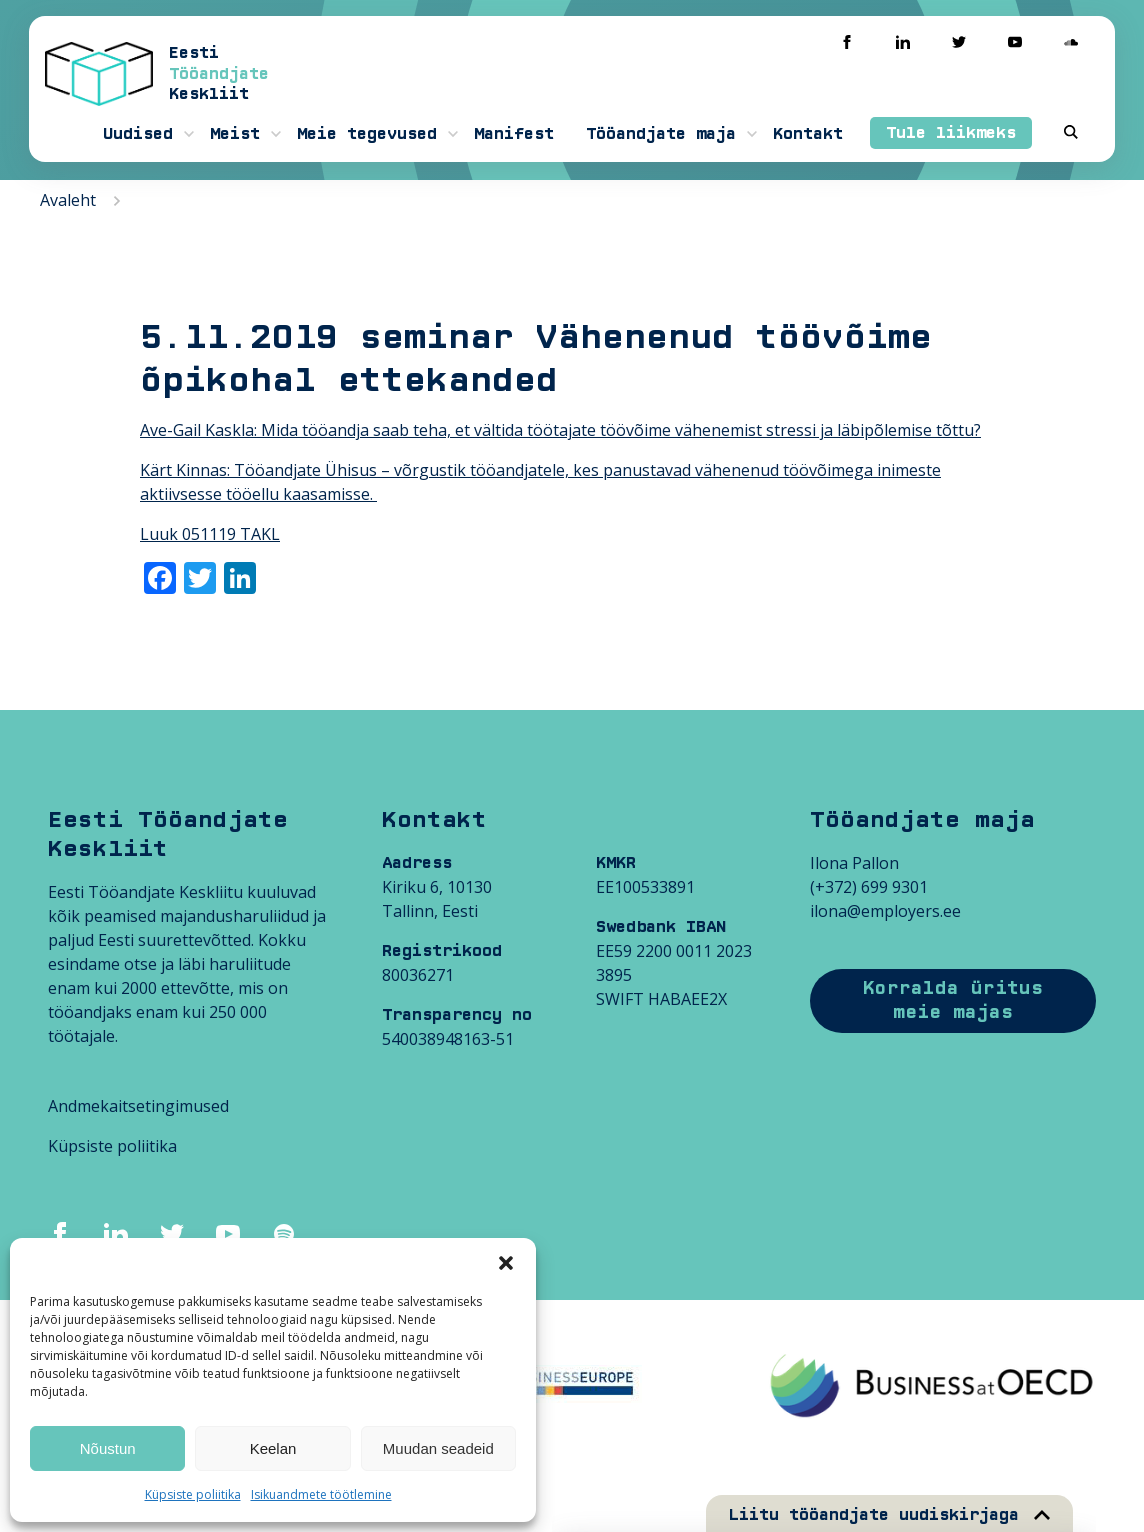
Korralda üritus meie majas (953, 1000)
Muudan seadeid (438, 1448)
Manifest (514, 134)
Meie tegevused (367, 134)
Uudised (138, 134)
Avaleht (68, 200)
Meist (235, 134)
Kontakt (808, 134)
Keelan (273, 1448)
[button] (506, 1263)
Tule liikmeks (951, 133)
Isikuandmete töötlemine (321, 1494)
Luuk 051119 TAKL (210, 534)
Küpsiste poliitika (193, 1494)
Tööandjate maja (661, 134)
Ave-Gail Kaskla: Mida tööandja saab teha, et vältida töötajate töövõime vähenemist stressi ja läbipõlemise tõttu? (560, 430)
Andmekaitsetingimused (138, 1106)
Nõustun (108, 1448)
